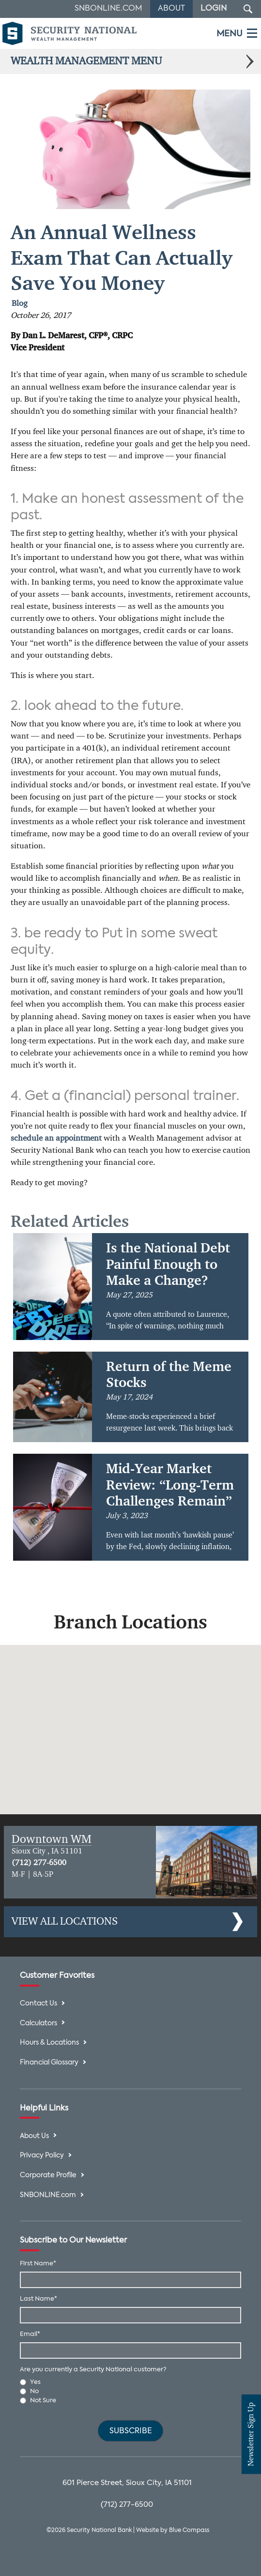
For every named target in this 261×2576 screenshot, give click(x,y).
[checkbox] (130, 2392)
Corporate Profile (48, 2175)
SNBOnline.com (108, 9)
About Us (34, 2136)
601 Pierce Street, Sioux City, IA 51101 (127, 2482)
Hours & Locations (49, 2043)
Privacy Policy (42, 2156)
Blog (20, 304)
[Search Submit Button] (247, 9)
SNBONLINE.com (48, 2195)
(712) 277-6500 (39, 1863)
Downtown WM (52, 1839)
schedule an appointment (56, 1138)
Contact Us (38, 2004)
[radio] (130, 2382)
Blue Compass (189, 2530)
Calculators (38, 2023)
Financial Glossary (49, 2063)
